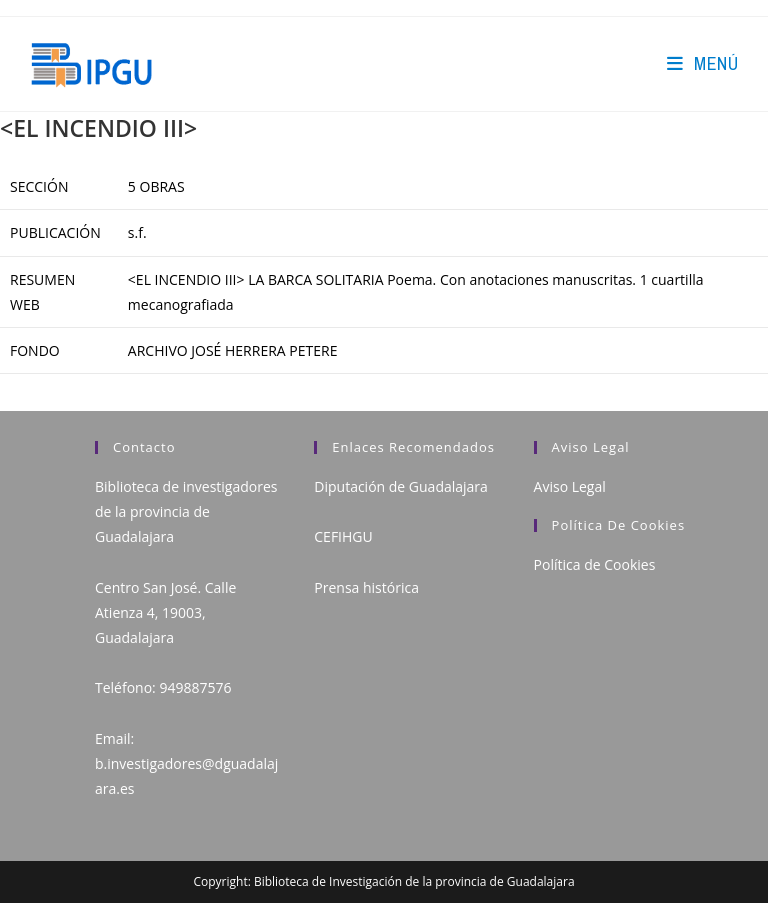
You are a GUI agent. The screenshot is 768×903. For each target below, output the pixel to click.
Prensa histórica (366, 587)
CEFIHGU (343, 536)
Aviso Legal (570, 486)
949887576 (195, 687)
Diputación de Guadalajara (401, 486)
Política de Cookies (595, 564)
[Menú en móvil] (702, 63)
